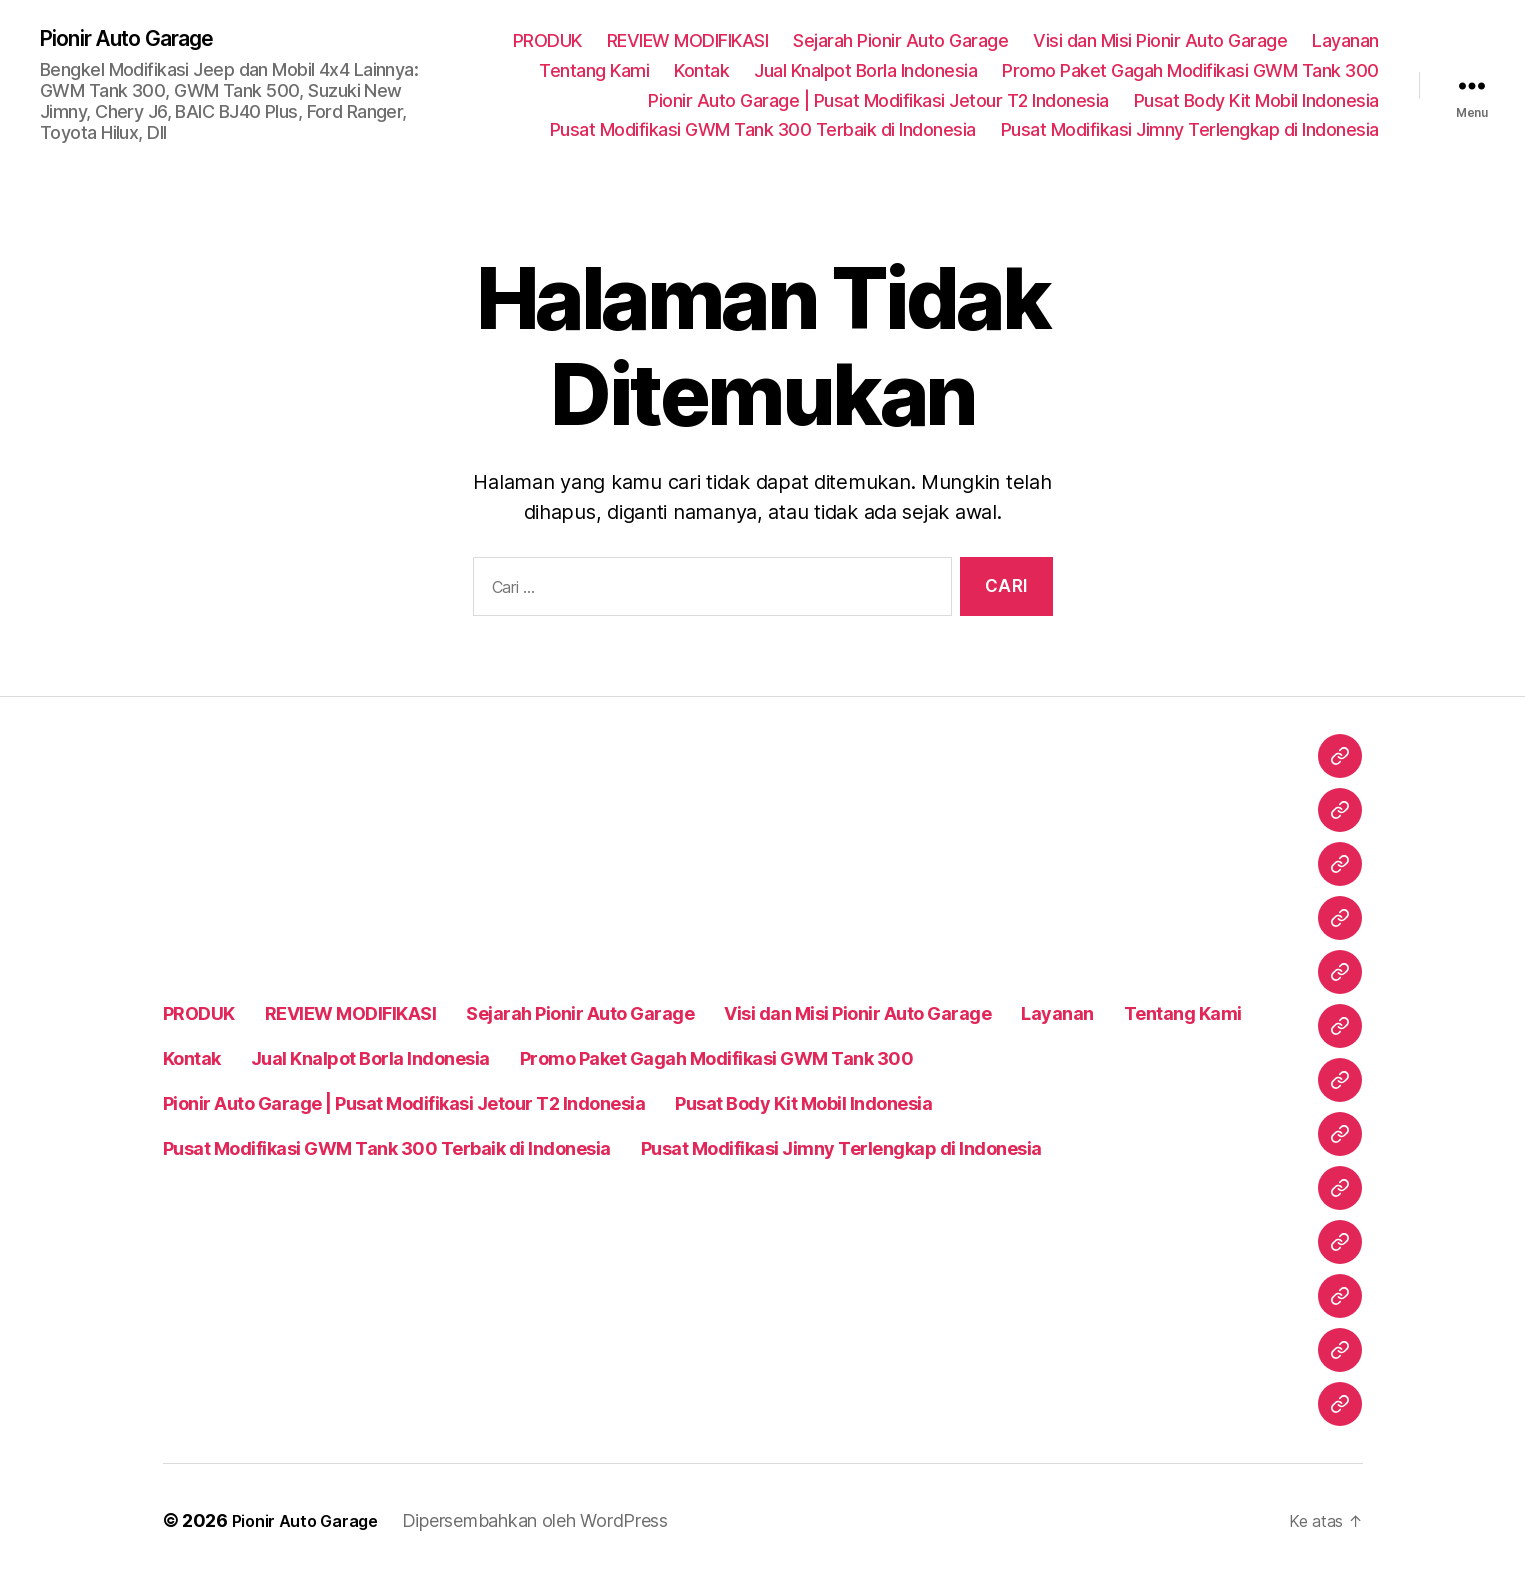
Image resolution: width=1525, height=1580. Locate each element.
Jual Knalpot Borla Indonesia (865, 71)
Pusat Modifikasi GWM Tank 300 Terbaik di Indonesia (763, 131)
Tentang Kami (594, 71)
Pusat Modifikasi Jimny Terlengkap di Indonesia (1190, 131)
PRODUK (547, 42)
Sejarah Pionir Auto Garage (900, 42)
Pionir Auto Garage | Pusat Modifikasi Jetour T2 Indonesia (878, 101)
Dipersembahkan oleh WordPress (552, 1523)
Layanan (1345, 42)
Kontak (701, 71)
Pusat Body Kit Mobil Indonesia (1256, 101)
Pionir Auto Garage (141, 40)
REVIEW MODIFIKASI (688, 42)
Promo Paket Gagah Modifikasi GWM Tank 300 (1190, 71)
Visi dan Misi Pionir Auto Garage (1160, 42)
